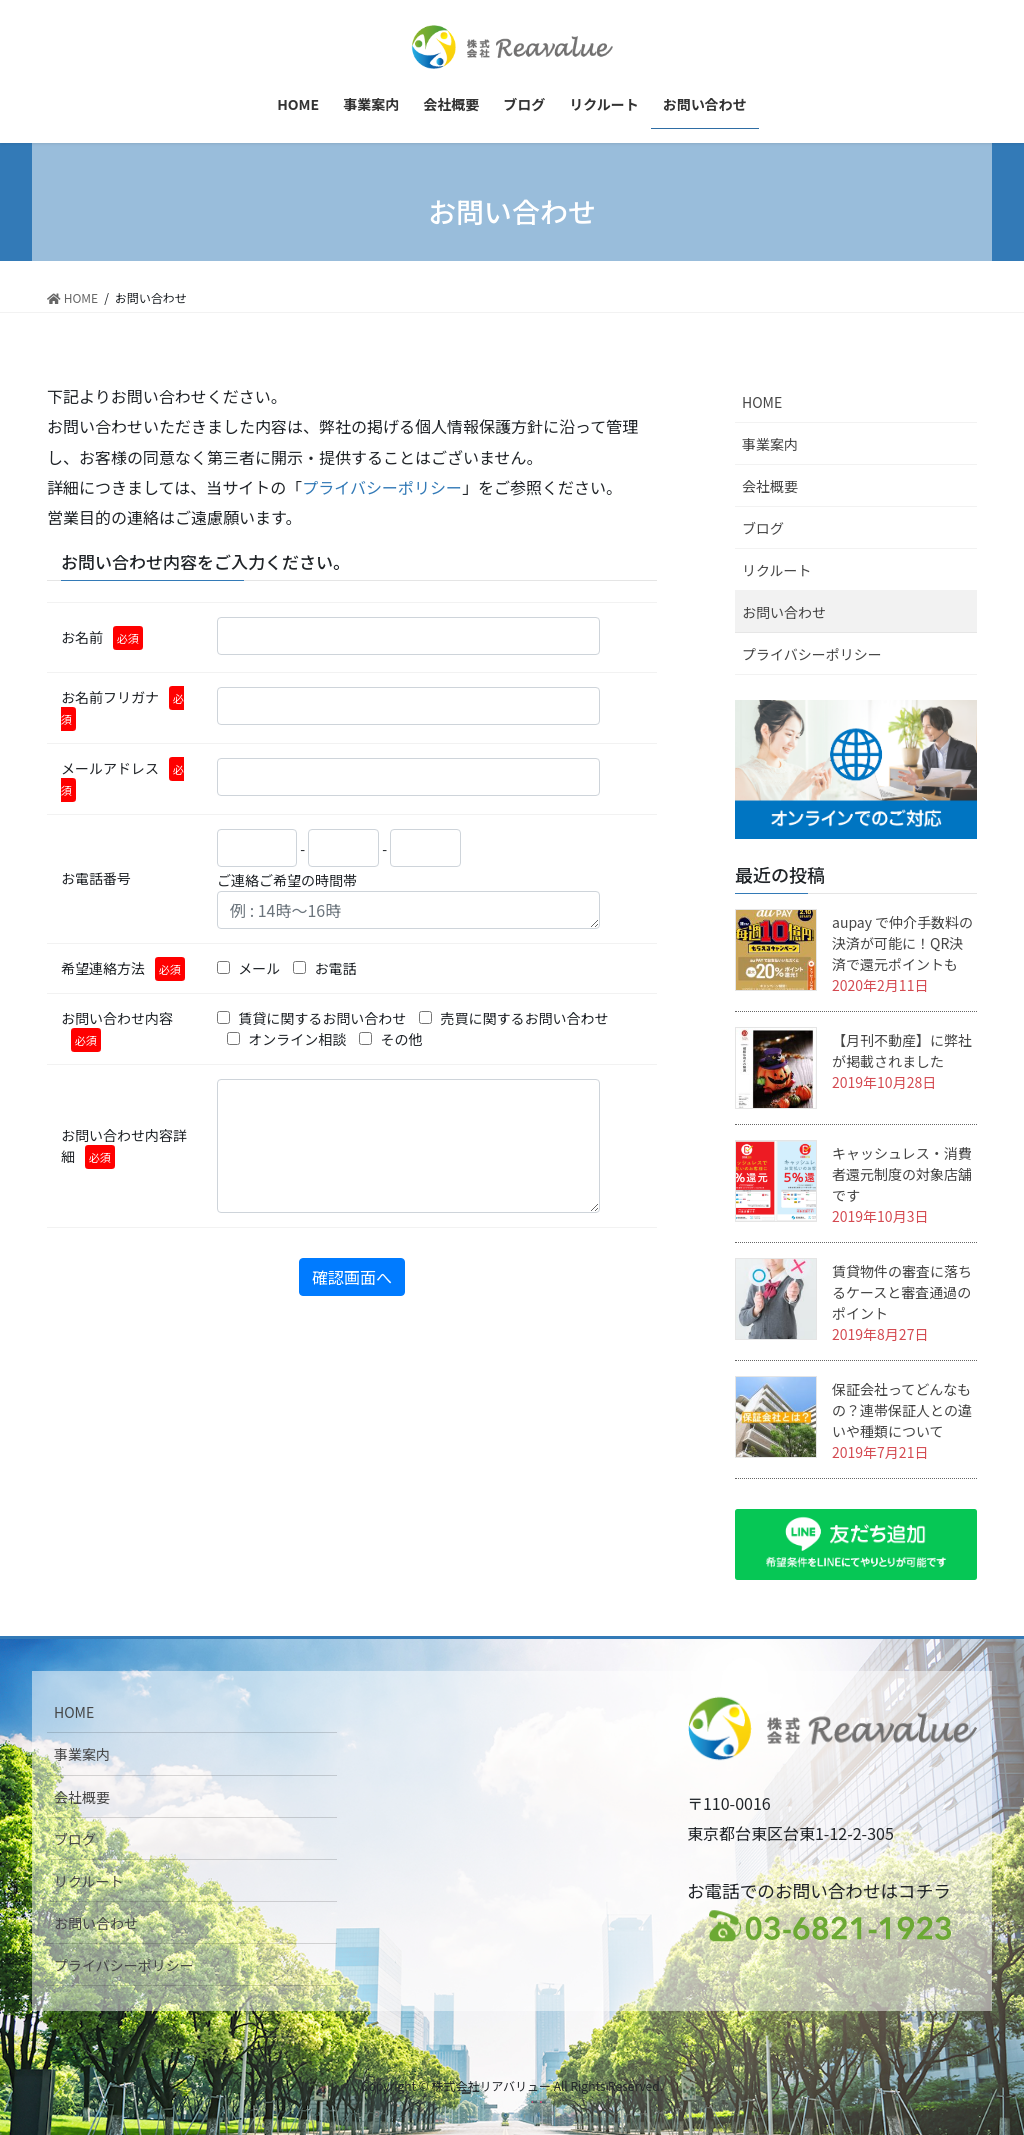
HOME (762, 402)
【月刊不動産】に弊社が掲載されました (902, 1050)
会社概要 (770, 486)
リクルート (777, 570)
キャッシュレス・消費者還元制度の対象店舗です (902, 1174)
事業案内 (770, 444)
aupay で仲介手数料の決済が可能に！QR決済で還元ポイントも (902, 943)
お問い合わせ (784, 612)
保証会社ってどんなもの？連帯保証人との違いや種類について (902, 1410)
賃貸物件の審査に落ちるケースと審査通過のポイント (902, 1292)
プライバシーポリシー (382, 487)
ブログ (763, 528)
